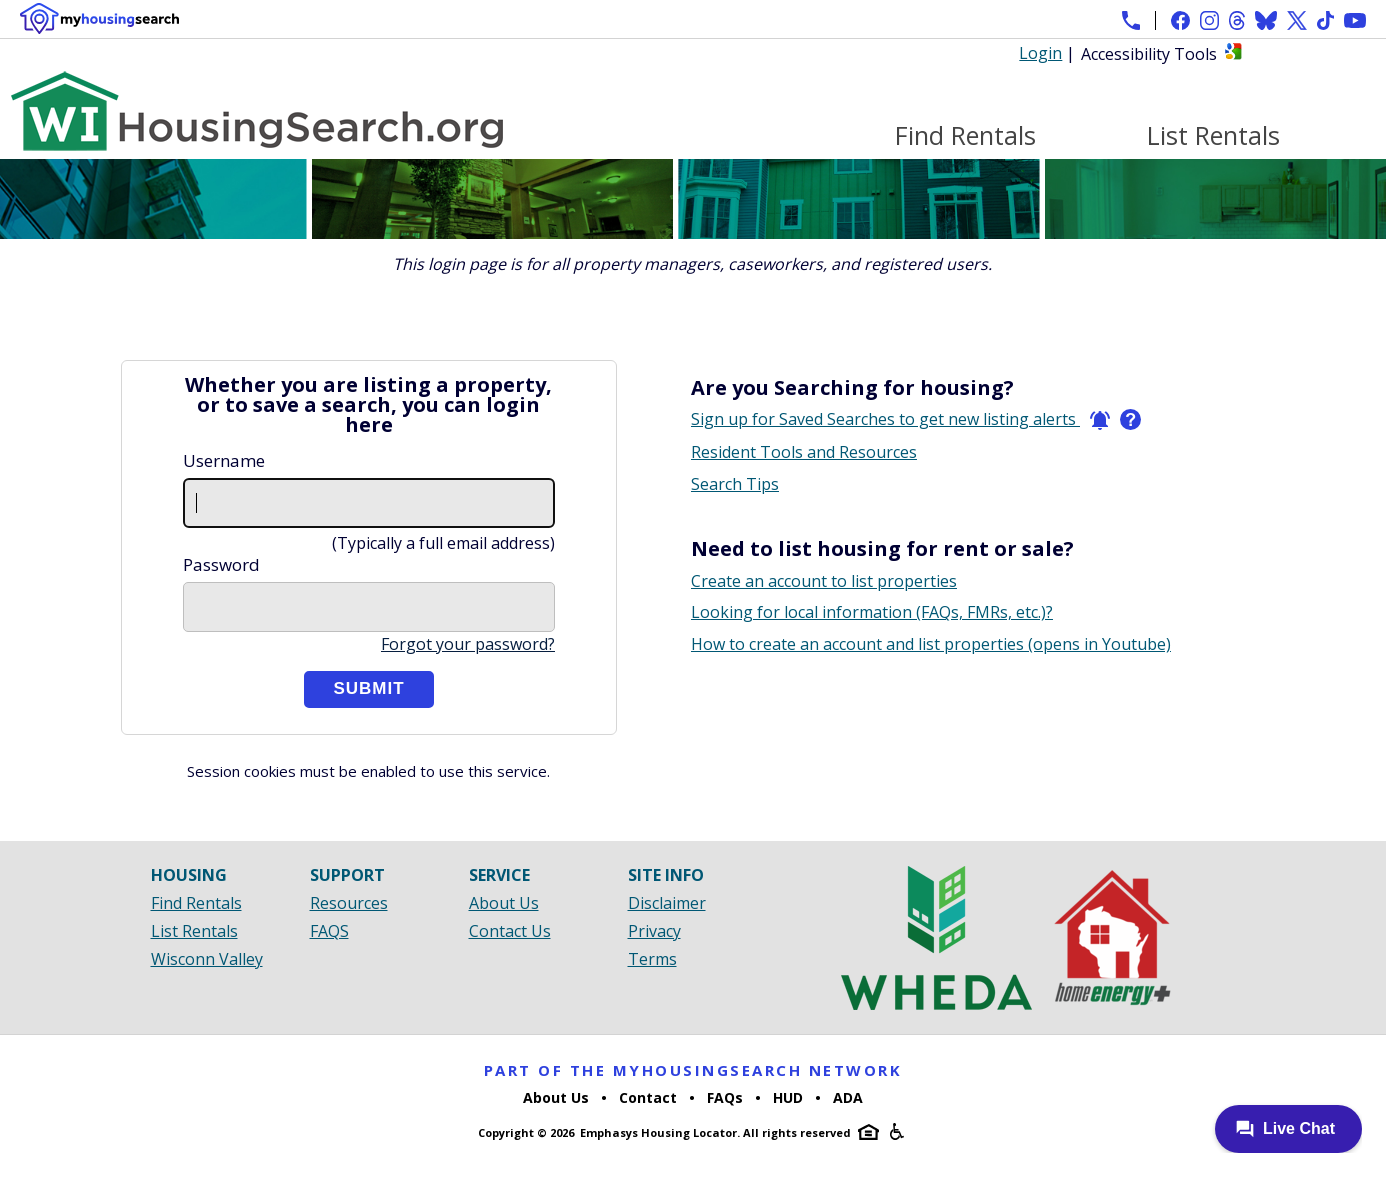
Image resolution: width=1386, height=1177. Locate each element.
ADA (848, 1097)
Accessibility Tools (1149, 54)
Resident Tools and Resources (804, 452)
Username (224, 460)
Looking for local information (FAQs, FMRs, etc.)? (872, 612)
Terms (652, 959)
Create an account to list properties (824, 581)
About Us (504, 903)
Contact (648, 1097)
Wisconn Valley (207, 959)
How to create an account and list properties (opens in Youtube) (931, 644)
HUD (788, 1097)
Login (1040, 53)
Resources (349, 903)
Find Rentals (965, 136)
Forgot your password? (468, 644)
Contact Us (510, 931)
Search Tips (735, 484)
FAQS (329, 931)
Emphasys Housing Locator (658, 1132)
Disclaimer (667, 903)
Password (221, 564)
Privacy (654, 931)
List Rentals (1213, 136)
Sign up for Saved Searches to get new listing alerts (900, 419)
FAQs (725, 1097)
